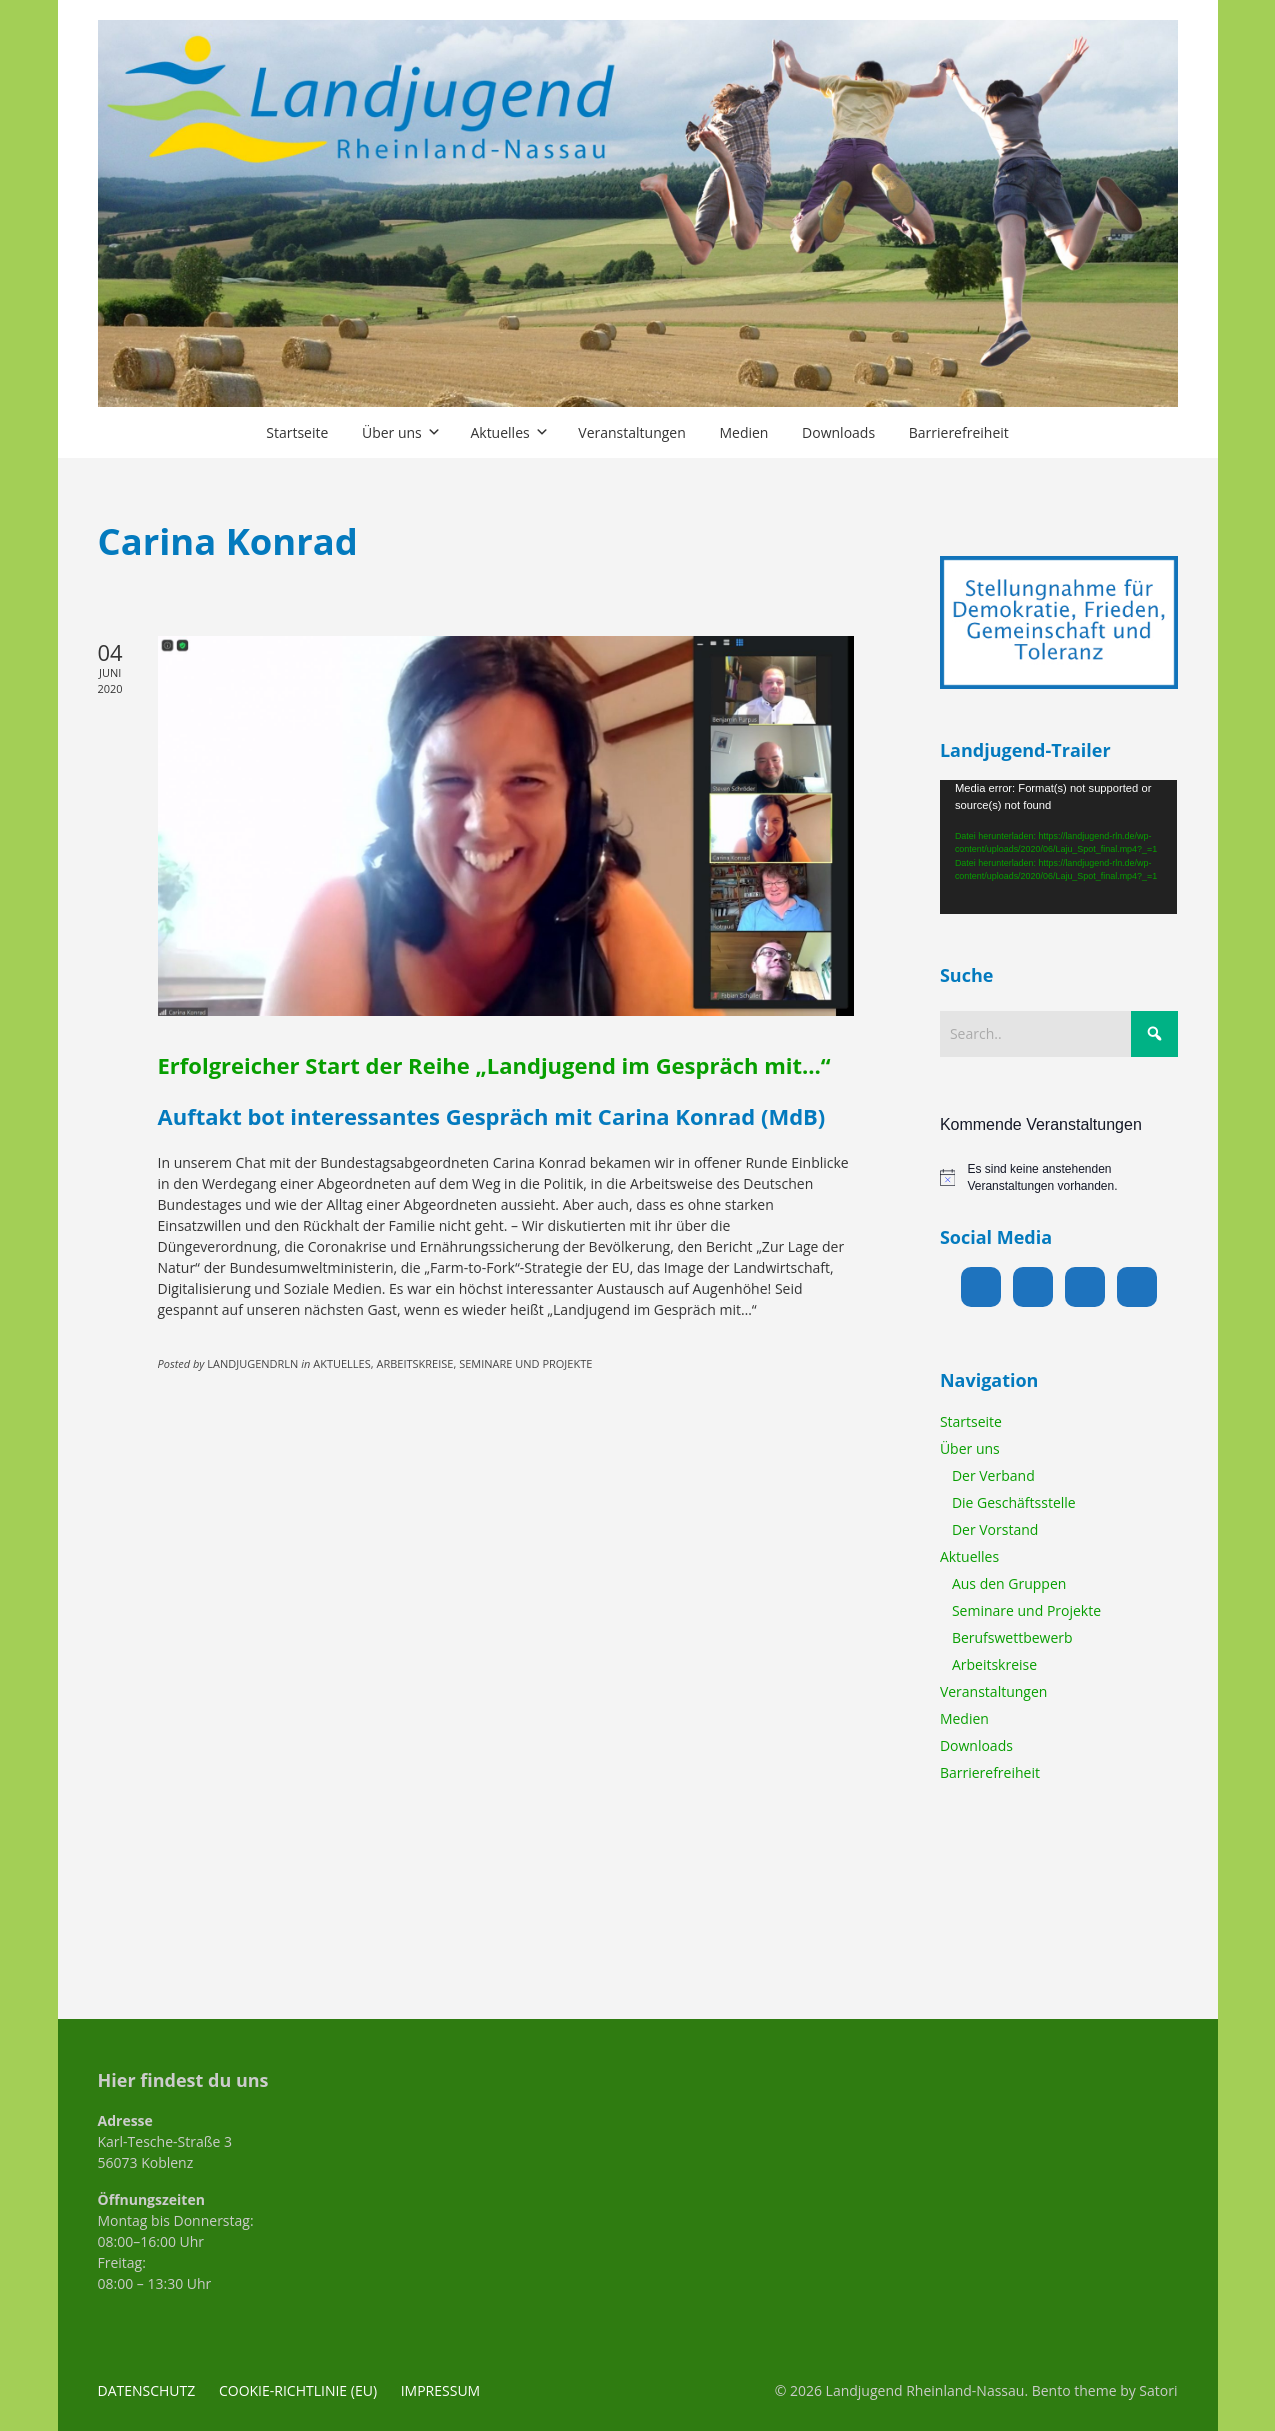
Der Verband (993, 1475)
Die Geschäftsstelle (1014, 1502)
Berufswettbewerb (1012, 1637)
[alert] (1059, 1177)
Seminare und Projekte (1026, 1610)
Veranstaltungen (993, 1691)
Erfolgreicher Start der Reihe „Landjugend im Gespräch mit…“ (494, 1065)
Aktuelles (969, 1556)
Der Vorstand (995, 1529)
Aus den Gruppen (1009, 1583)
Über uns (970, 1448)
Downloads (976, 1745)
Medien (964, 1718)
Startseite (971, 1421)
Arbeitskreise (994, 1664)
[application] (1059, 847)
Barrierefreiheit (990, 1772)
